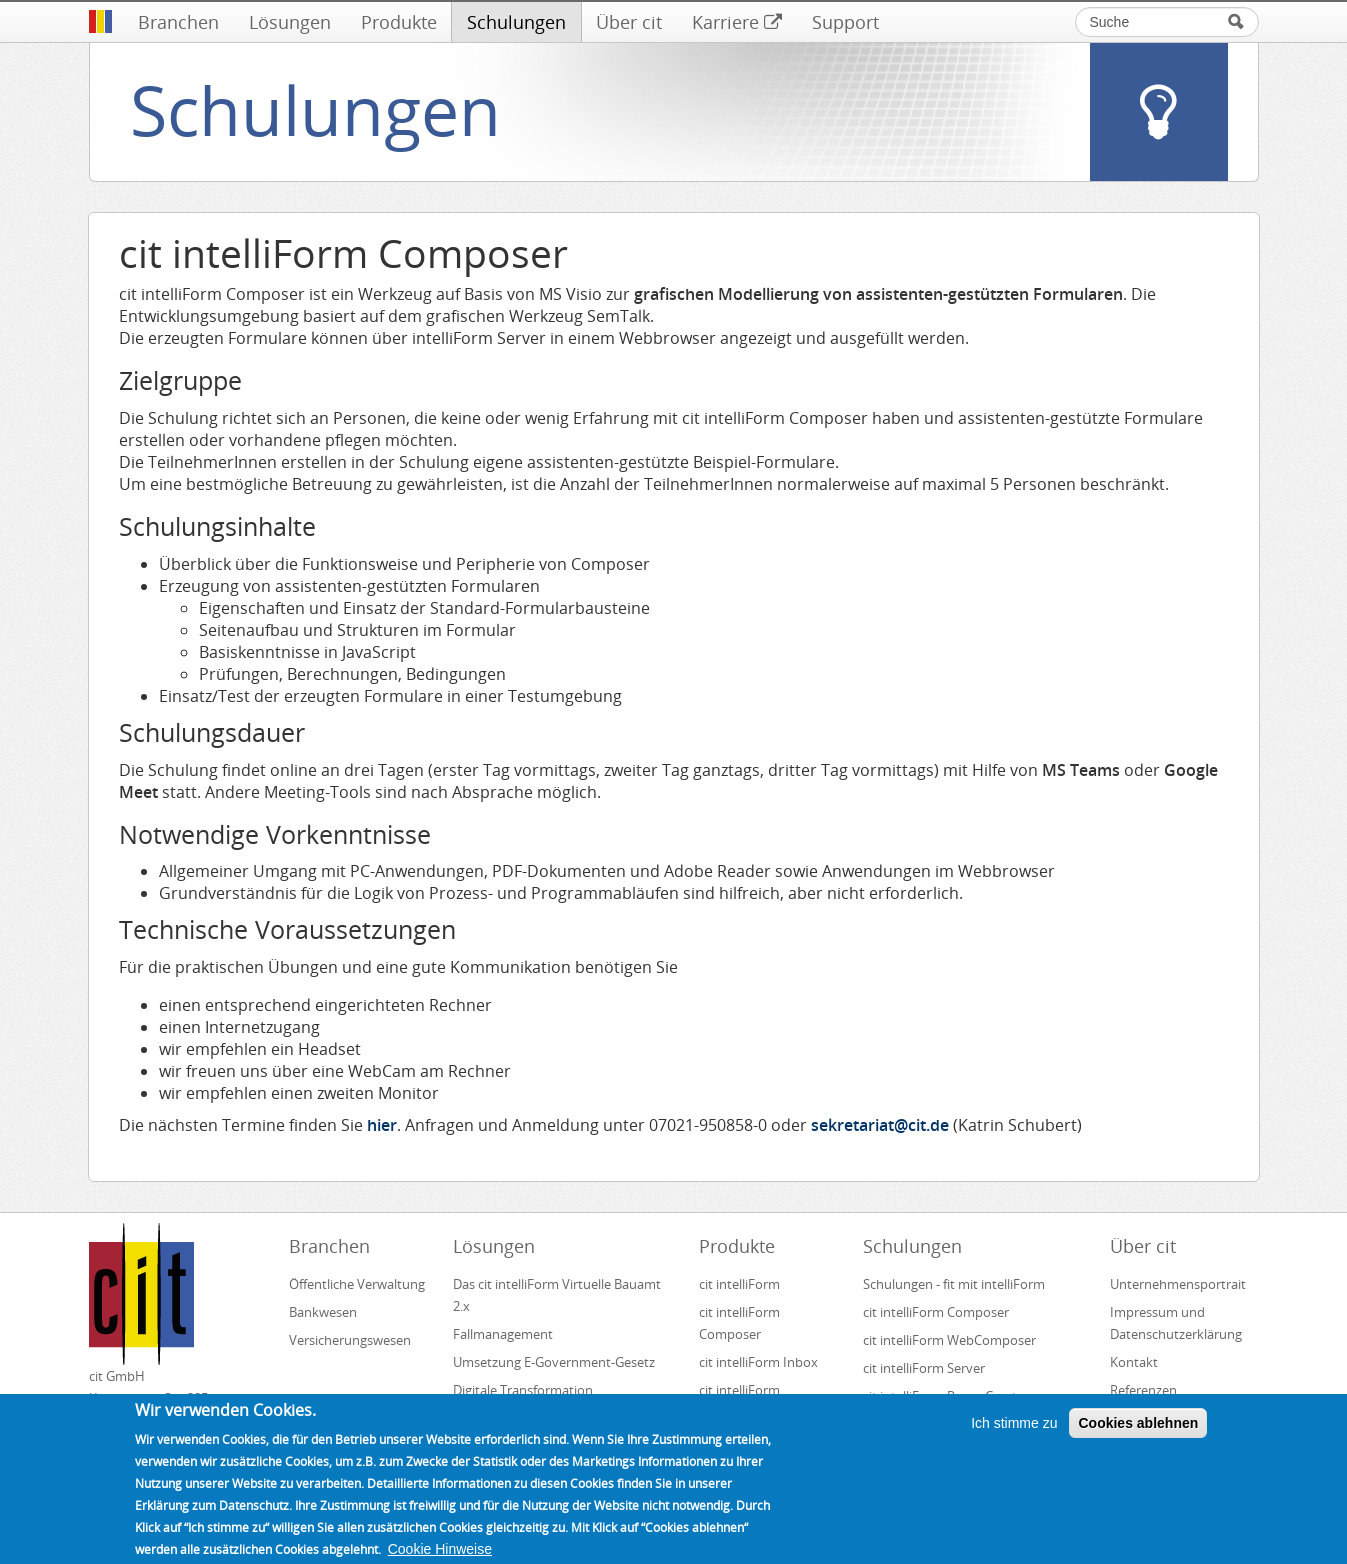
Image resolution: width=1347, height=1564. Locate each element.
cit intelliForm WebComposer (951, 1340)
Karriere (737, 22)
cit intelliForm (739, 1284)
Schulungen (516, 22)
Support (845, 22)
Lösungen (290, 22)
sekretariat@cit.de (880, 1125)
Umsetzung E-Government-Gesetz (554, 1362)
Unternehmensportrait (1178, 1284)
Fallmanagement (503, 1334)
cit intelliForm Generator (739, 1401)
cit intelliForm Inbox (758, 1362)
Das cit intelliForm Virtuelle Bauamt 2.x (557, 1295)
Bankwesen (323, 1312)
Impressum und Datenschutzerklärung (1176, 1323)
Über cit (629, 22)
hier (382, 1125)
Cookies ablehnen (1138, 1436)
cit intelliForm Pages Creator (946, 1396)
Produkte (399, 22)
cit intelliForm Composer (739, 1323)
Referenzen (1143, 1390)
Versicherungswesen (350, 1340)
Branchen (178, 22)
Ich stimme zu (1014, 1436)
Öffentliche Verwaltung (357, 1284)
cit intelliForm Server (924, 1368)
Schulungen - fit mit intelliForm (954, 1284)
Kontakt (1134, 1362)
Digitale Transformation (523, 1390)
